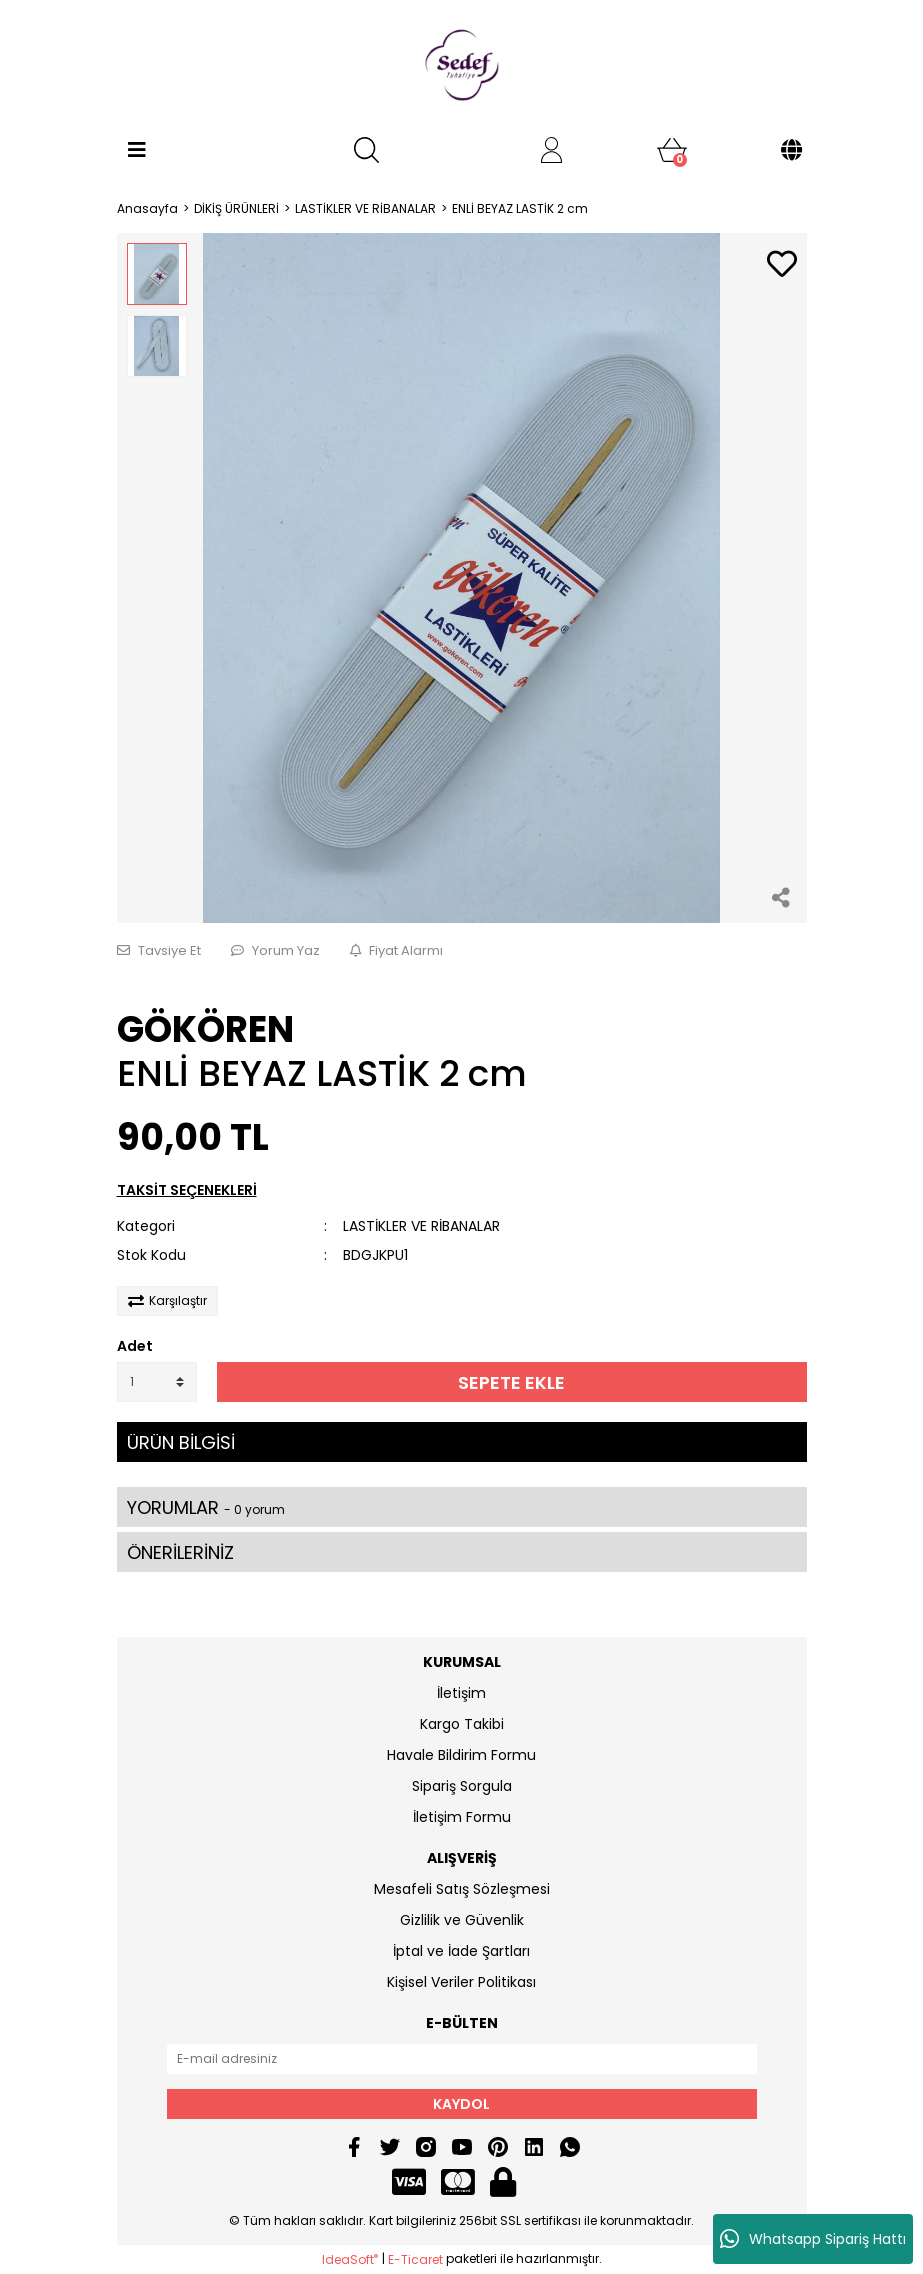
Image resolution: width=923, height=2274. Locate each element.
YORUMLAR (206, 1507)
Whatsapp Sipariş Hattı (813, 2239)
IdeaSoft (350, 2259)
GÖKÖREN (205, 1029)
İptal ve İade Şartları (461, 1951)
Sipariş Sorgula (462, 1786)
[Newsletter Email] (462, 2059)
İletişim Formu (462, 1817)
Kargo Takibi (462, 1724)
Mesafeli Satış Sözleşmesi (462, 1889)
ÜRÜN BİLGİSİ (181, 1442)
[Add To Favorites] (782, 265)
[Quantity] (157, 1382)
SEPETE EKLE (511, 1382)
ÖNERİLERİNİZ (180, 1552)
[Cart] (672, 150)
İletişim (461, 1693)
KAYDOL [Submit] (461, 2104)
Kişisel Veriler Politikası (461, 1982)
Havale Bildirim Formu (461, 1755)
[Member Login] (552, 150)
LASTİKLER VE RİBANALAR (421, 1226)
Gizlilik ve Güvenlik (462, 1920)
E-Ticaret (415, 2259)
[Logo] (462, 65)
